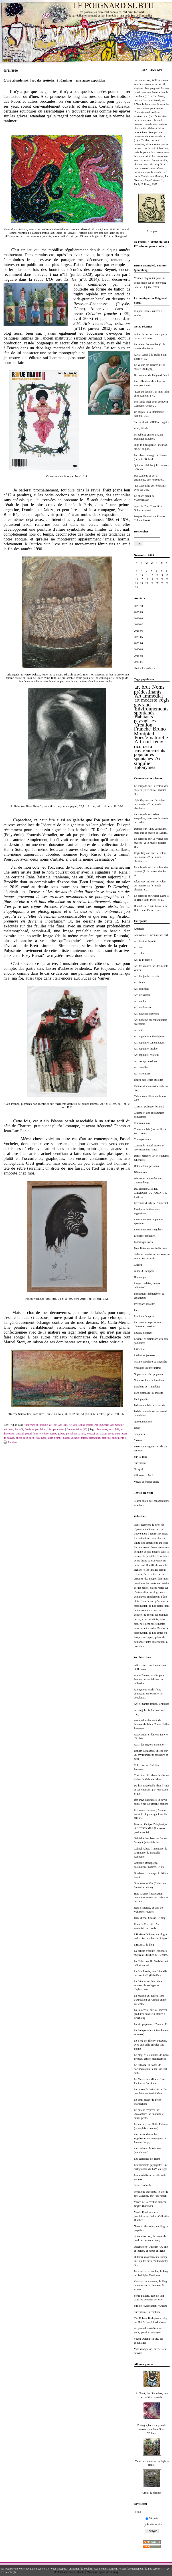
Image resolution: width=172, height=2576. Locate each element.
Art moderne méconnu (146, 1013)
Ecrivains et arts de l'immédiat (151, 1203)
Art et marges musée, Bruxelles (151, 1703)
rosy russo (41, 1437)
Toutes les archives (144, 668)
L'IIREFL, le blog (144, 1944)
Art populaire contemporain (149, 1042)
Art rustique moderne (146, 1061)
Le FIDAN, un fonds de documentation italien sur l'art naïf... (150, 2069)
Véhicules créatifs (144, 1475)
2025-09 (138, 612)
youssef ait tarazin (97, 1433)
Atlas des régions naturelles (149, 1744)
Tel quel (138, 1469)
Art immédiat (141, 988)
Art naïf (142, 741)
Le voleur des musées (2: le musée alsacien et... (151, 790)
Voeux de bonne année (146, 1481)
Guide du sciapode (144, 1271)
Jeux (136, 1310)
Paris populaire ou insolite (148, 1392)
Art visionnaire (142, 1073)
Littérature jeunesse (144, 1355)
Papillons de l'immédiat (147, 1386)
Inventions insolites (144, 1303)
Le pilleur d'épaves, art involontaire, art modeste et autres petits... (149, 2114)
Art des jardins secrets (146, 976)
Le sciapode (140, 786)
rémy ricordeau (148, 744)
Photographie (141, 1399)
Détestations (140, 1172)
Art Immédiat (148, 696)
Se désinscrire (152, 2524)
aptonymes (144, 767)
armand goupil (24, 1433)
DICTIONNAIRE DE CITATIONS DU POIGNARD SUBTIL (150, 1192)
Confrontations (142, 1123)
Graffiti (138, 1264)
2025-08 (138, 618)
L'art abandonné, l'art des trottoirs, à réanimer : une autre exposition (54, 80)
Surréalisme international (147, 2312)
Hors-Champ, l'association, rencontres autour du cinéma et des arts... (151, 1897)
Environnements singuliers (148, 1229)
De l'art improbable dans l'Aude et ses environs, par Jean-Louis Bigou (151, 1789)
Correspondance (142, 1139)
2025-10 (138, 606)
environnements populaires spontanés (149, 754)
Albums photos (143, 2364)
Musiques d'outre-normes (147, 1367)
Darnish (138, 828)
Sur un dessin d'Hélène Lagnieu (151, 422)
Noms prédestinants (149, 689)
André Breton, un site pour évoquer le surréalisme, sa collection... (149, 1679)
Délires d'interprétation (146, 1166)
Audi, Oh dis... (142, 428)
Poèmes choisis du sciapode (149, 1405)
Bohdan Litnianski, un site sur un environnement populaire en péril (151, 1754)
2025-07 (138, 624)
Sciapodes (139, 1434)
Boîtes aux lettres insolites (148, 1079)
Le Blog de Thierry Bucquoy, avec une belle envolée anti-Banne (150, 2044)
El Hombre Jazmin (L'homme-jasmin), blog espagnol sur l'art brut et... (151, 1814)
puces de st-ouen (25, 1437)
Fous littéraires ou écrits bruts (150, 1248)
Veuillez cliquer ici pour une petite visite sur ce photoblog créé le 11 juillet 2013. (150, 282)
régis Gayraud (141, 800)
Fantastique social (144, 1242)
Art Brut (138, 947)
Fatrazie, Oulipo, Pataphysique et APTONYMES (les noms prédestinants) (151, 1828)
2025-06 (138, 630)
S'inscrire (152, 2518)
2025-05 (138, 636)
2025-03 (138, 649)
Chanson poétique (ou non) (149, 1106)
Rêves (137, 1427)
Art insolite (140, 1001)
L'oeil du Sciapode (144, 1316)
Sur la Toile (140, 1456)
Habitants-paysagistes (145, 718)
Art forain (139, 982)
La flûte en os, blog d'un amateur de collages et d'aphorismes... (148, 1985)
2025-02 (138, 655)
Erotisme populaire (144, 1235)
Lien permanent (55, 1429)
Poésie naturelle (151, 737)
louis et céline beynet (45, 1433)
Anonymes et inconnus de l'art (151, 935)
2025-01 (138, 661)
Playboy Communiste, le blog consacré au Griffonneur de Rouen (150, 2285)
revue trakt (114, 1433)
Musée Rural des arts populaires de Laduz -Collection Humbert (151, 2216)
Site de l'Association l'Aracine (150, 2305)
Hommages (140, 1277)
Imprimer (11, 1442)
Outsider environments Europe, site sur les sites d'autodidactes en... (151, 2261)
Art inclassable (142, 994)
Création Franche (143, 727)
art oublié (114, 1429)
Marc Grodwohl (143, 2185)
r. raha (82, 1433)
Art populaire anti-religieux (149, 1036)
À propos (152, 231)
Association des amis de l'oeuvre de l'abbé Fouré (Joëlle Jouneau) (151, 1724)
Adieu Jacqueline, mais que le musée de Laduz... (151, 818)
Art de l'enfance (143, 959)
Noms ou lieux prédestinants (150, 1380)
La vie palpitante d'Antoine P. (150, 2024)
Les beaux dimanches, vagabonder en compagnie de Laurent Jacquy (150, 2138)
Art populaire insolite (146, 1048)
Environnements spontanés (151, 711)
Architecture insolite (145, 941)
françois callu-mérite (113, 1437)
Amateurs (139, 928)
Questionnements (143, 1421)
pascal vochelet (71, 1437)
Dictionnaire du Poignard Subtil (151, 375)
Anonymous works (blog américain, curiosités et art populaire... (148, 1693)
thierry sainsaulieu (91, 1437)
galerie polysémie (67, 1433)
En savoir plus (9, 2572)
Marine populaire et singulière (150, 1361)
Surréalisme (140, 1463)
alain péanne (55, 1437)
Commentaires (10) (77, 1429)
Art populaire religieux (146, 1054)
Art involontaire (143, 1007)
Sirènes (138, 1440)
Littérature (139, 1349)
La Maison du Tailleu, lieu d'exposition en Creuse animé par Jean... (150, 1999)
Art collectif (140, 953)
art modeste (145, 700)
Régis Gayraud (142, 853)
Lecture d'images (143, 1332)
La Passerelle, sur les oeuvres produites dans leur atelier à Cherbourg (150, 2013)
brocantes (102, 1429)
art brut (142, 687)
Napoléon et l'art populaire (149, 1374)
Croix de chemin (151, 2492)
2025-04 (138, 643)
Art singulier (148, 760)
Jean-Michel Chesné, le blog (150, 1917)
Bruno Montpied (150, 731)
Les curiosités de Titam (147, 2158)
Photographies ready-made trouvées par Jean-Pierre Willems (151, 2429)
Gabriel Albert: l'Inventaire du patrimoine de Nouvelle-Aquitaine (150, 1852)
